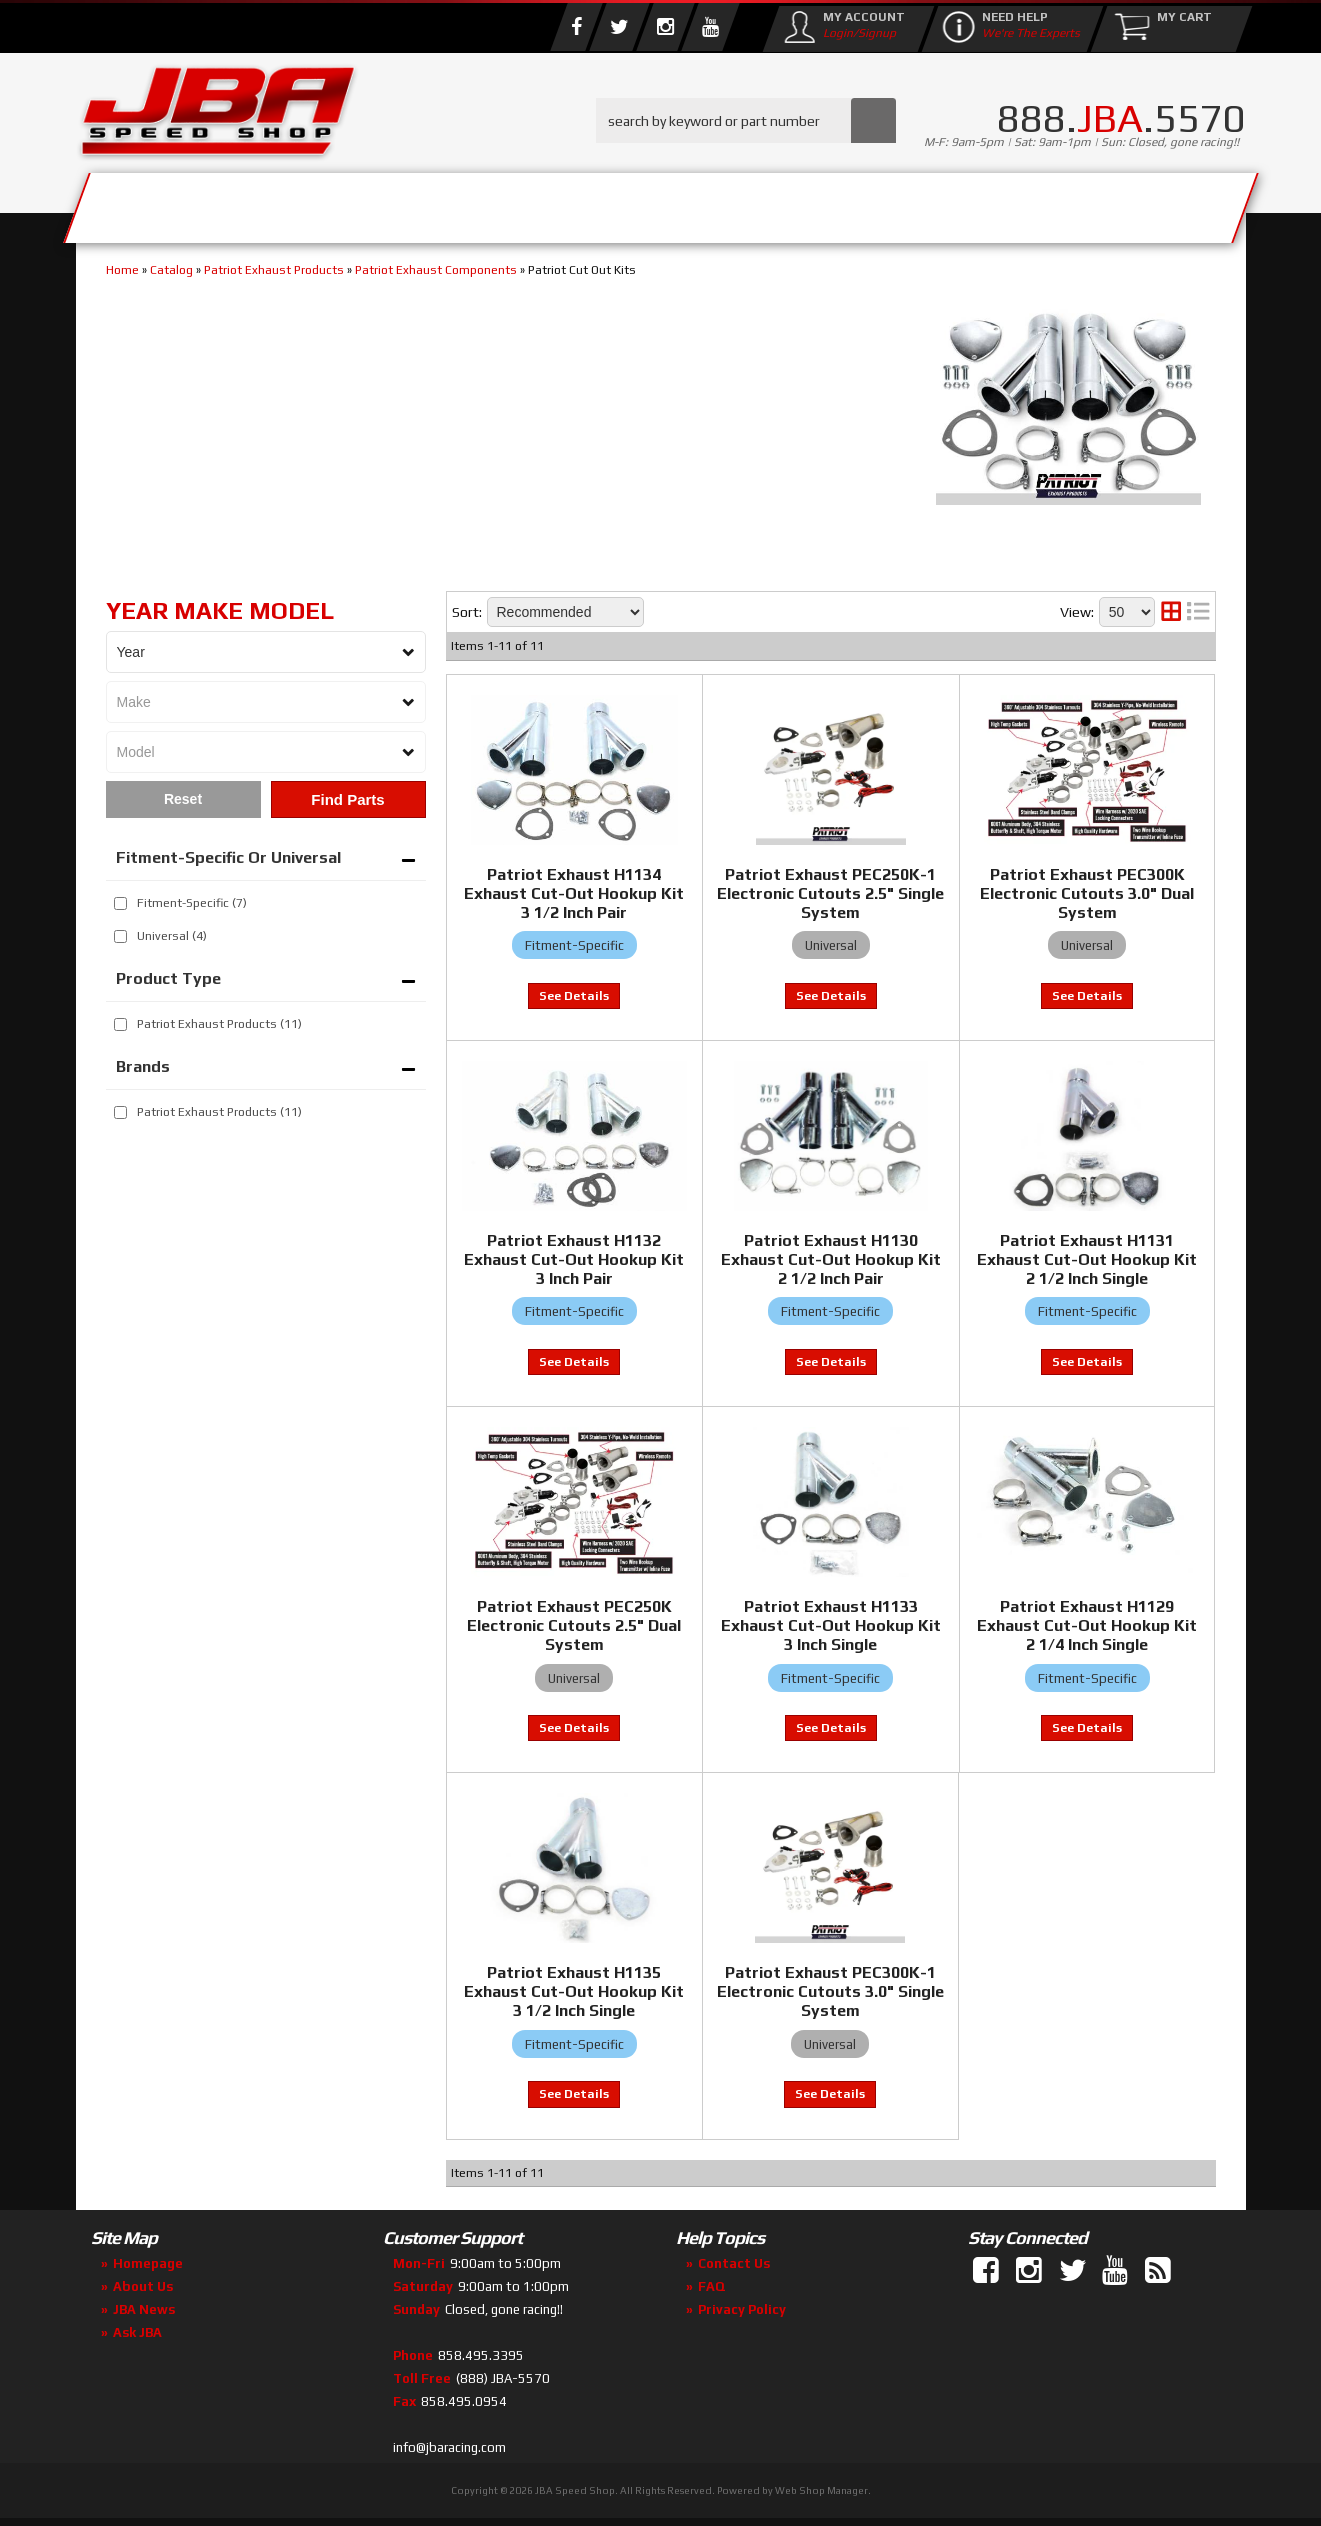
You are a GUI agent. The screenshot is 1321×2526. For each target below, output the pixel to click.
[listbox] (266, 652)
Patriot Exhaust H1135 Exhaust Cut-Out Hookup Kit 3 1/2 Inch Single (574, 1991)
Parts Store (573, 202)
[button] (746, 120)
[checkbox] (120, 903)
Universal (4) (172, 936)
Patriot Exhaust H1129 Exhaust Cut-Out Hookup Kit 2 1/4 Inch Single (1087, 1625)
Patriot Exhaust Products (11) (219, 1112)
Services (186, 202)
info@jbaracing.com (449, 2447)
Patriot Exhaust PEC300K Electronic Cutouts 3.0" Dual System (1087, 893)
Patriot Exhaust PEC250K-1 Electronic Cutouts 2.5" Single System (830, 893)
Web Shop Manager (821, 2490)
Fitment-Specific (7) (192, 903)
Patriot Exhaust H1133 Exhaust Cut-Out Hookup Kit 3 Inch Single (831, 1625)
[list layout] (1198, 612)
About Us (369, 202)
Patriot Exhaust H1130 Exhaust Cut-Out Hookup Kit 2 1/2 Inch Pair (831, 1259)
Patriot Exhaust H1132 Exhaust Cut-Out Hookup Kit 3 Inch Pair (574, 1259)
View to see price (574, 996)
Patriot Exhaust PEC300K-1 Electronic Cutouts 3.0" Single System (830, 1991)
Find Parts (347, 799)
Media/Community (830, 202)
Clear (183, 799)
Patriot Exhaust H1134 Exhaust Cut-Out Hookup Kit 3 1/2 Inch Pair (574, 893)
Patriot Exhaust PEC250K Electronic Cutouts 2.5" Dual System (574, 1625)
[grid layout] (1171, 612)
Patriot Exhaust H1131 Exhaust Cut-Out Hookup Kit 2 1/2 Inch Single (1087, 1259)
